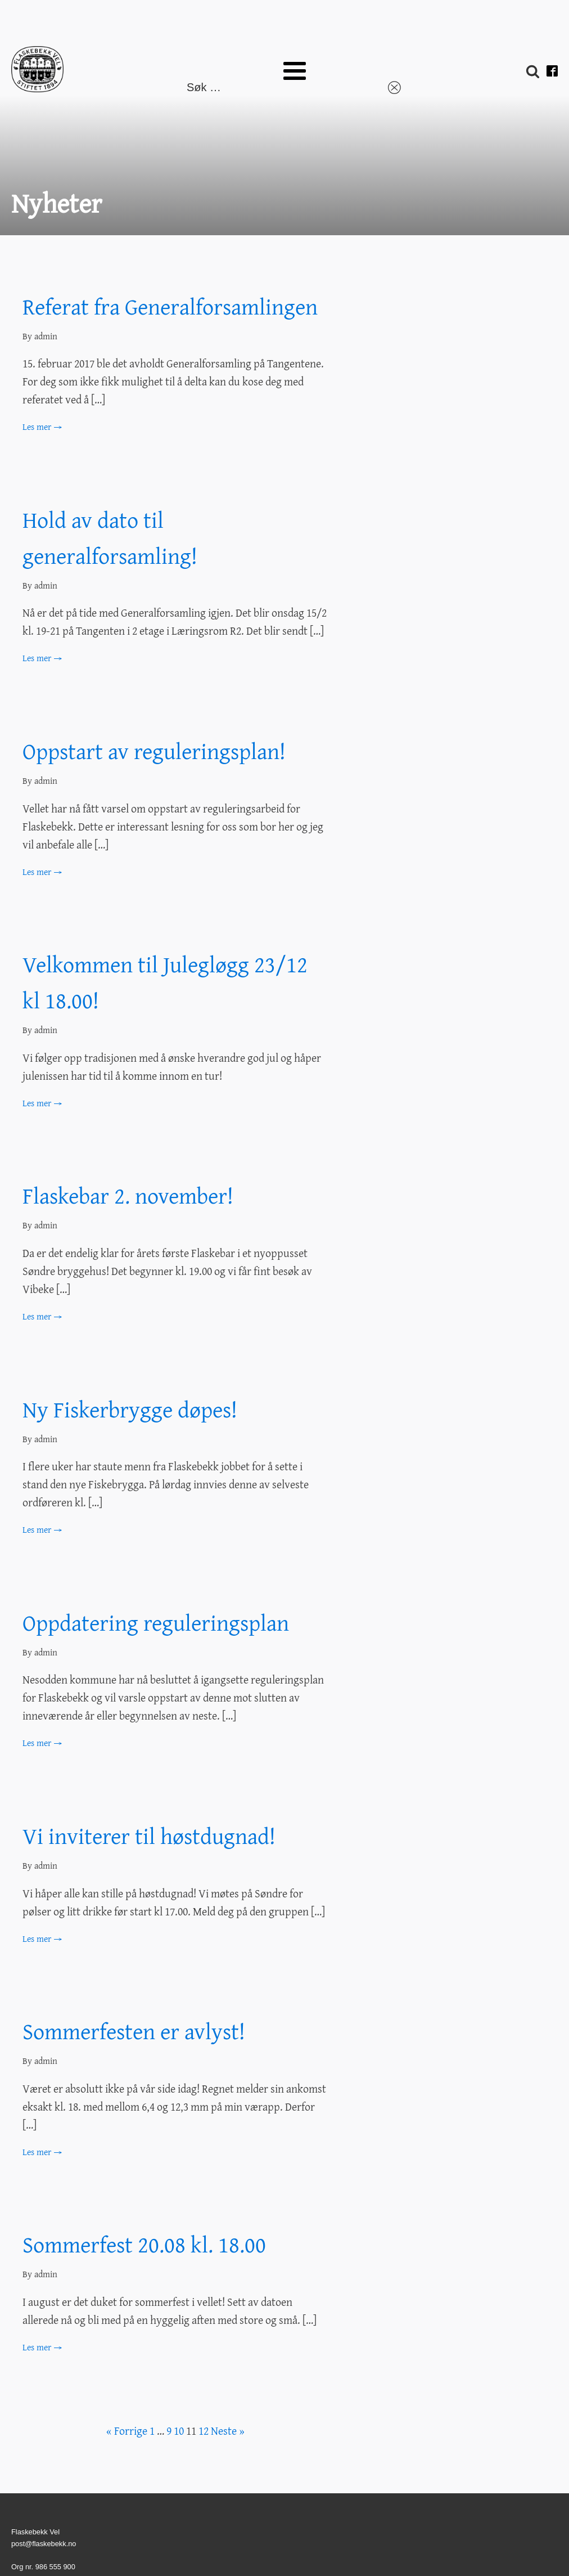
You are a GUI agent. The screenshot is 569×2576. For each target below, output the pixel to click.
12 (203, 2430)
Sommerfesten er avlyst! (133, 2031)
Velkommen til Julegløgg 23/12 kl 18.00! (165, 982)
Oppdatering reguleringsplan (155, 1622)
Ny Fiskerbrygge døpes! (129, 1409)
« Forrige (126, 2430)
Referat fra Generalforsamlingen (170, 306)
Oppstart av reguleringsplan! (154, 751)
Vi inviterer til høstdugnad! (149, 1835)
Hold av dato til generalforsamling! (109, 537)
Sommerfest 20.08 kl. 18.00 (144, 2244)
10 (179, 2430)
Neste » (228, 2430)
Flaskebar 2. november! (127, 1195)
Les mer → (42, 426)
